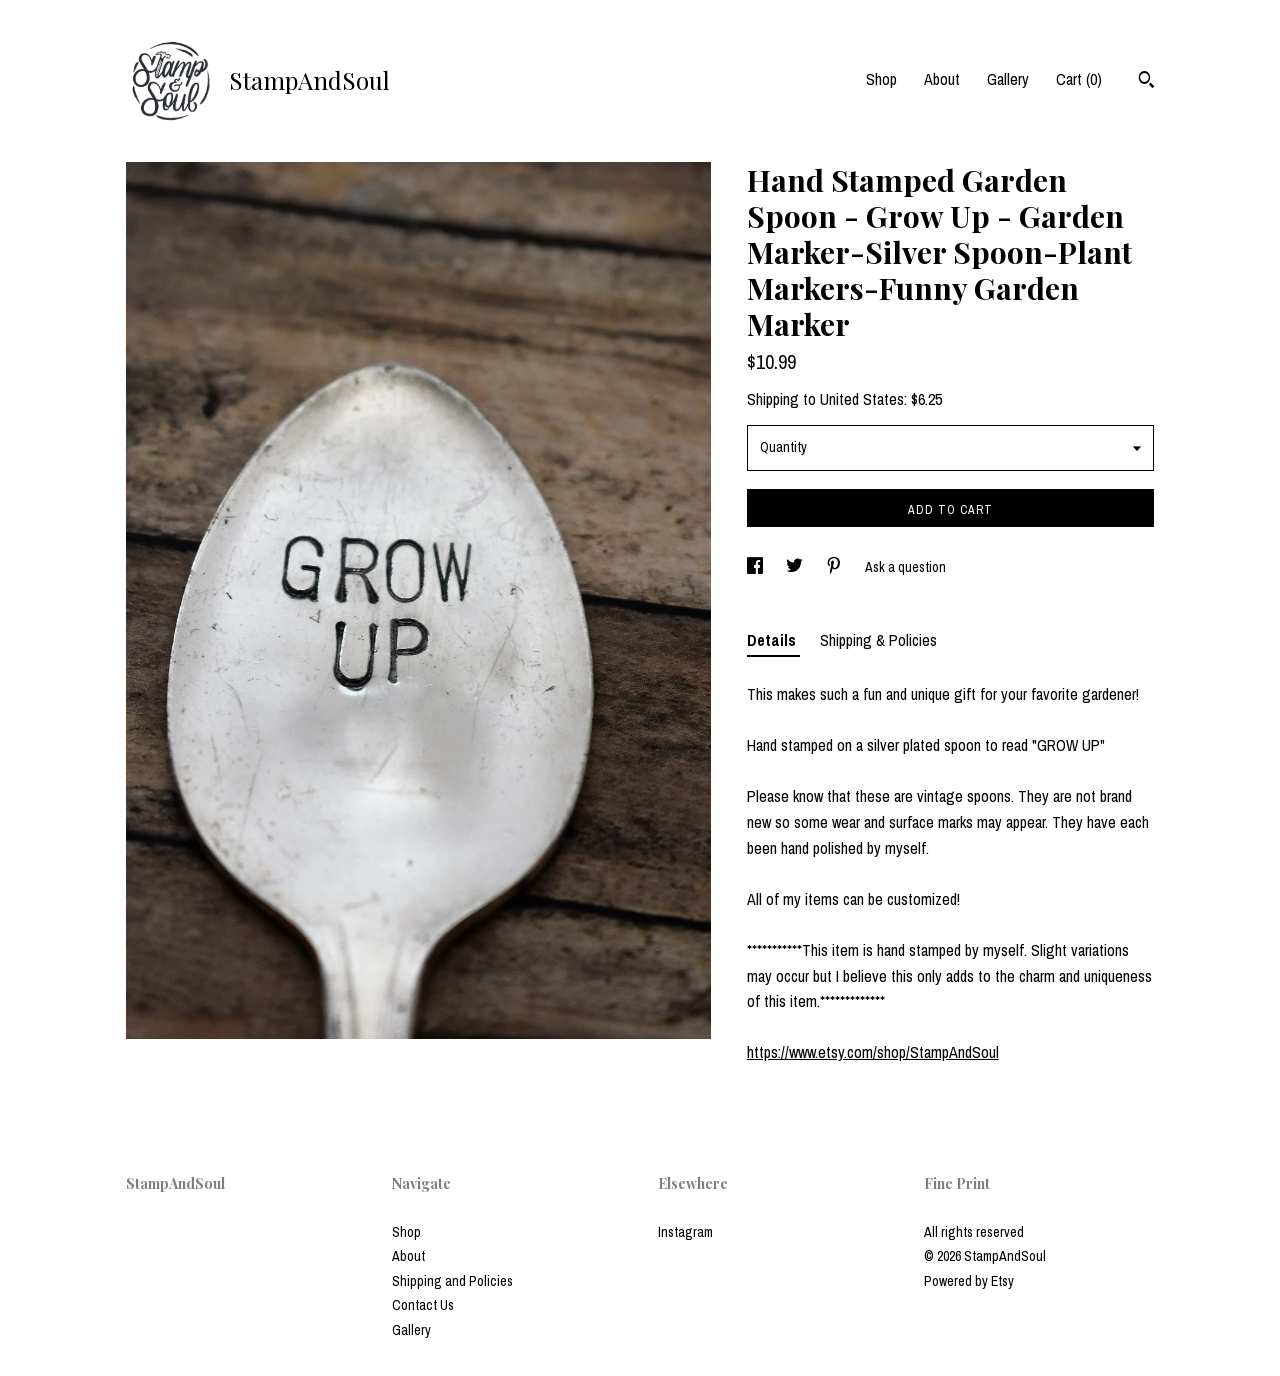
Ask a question (905, 567)
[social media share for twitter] (796, 567)
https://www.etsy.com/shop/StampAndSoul (873, 1052)
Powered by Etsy (969, 1281)
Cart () (1079, 79)
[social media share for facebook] (756, 567)
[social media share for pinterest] (835, 567)
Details (773, 640)
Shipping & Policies (878, 640)
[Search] (1146, 82)
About (942, 79)
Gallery (1008, 79)
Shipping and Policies (452, 1281)
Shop (881, 79)
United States (862, 399)
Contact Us (423, 1305)
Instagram (685, 1232)
